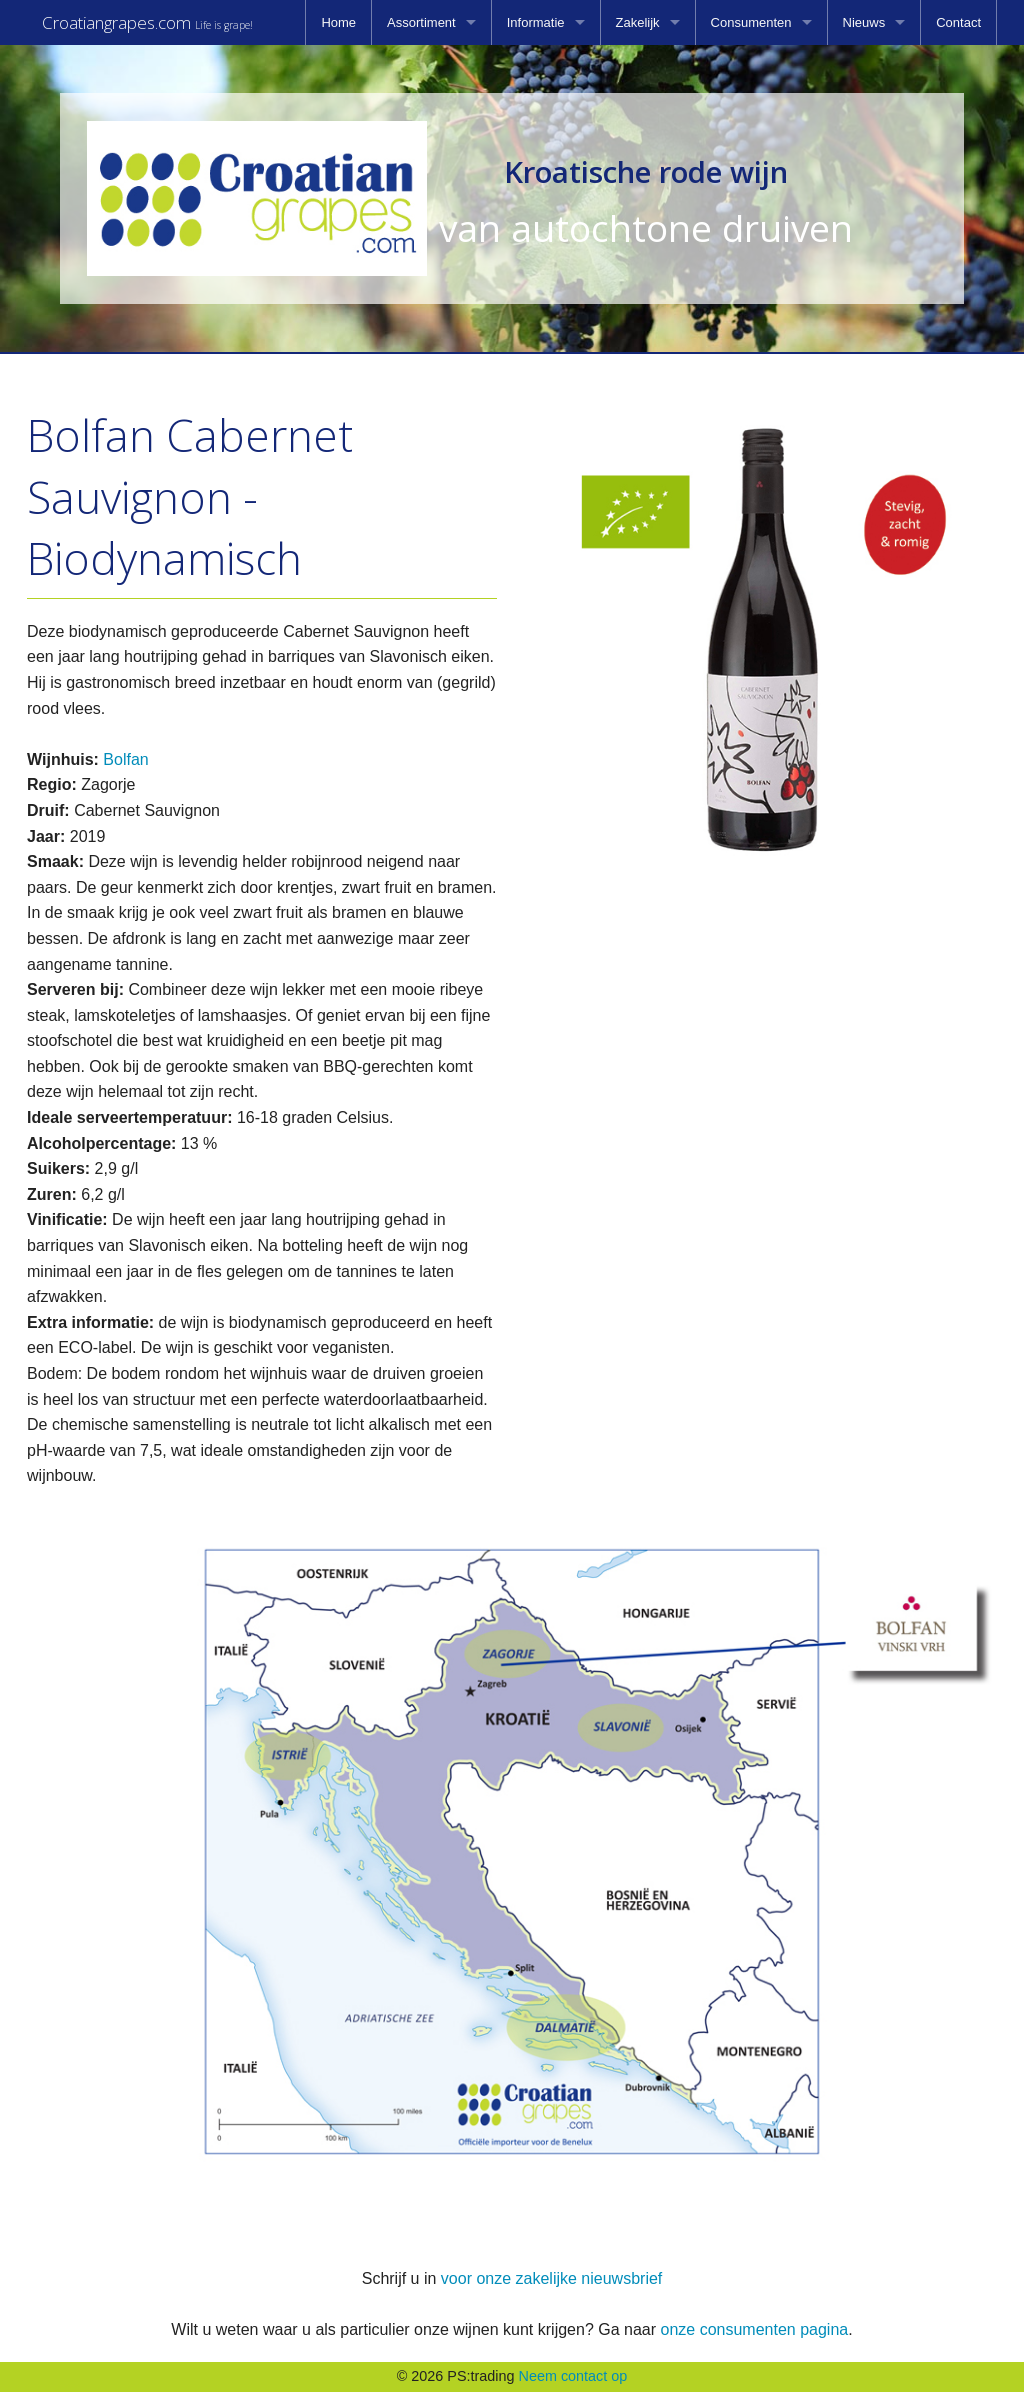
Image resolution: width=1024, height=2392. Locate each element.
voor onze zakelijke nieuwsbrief (551, 2278)
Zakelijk (638, 22)
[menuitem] (338, 22)
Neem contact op (573, 2376)
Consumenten (751, 22)
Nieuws (864, 22)
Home (338, 22)
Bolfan (125, 759)
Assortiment (421, 22)
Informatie (536, 22)
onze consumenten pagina (754, 2329)
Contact (958, 22)
